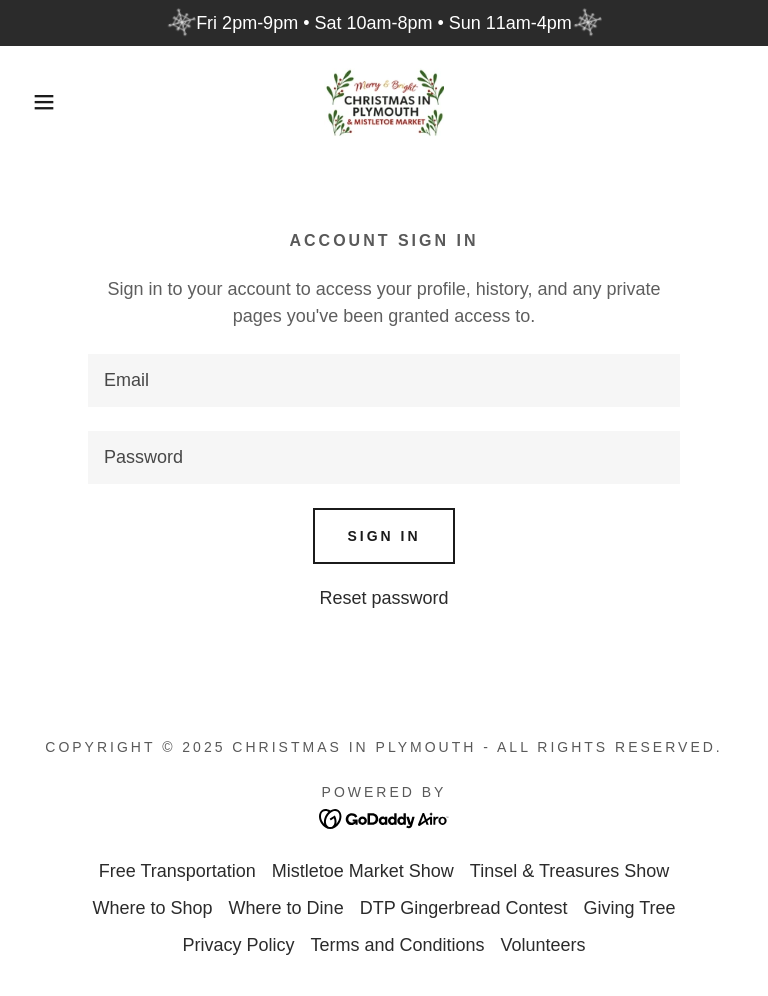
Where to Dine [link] (286, 908)
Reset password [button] (383, 598)
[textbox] (384, 380)
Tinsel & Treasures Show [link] (569, 871)
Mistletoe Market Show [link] (363, 871)
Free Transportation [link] (177, 871)
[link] (384, 102)
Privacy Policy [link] (238, 945)
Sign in (383, 536)
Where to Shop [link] (153, 908)
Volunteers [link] (543, 945)
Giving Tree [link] (629, 908)
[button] (38, 102)
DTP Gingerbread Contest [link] (464, 908)
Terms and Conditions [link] (397, 945)
